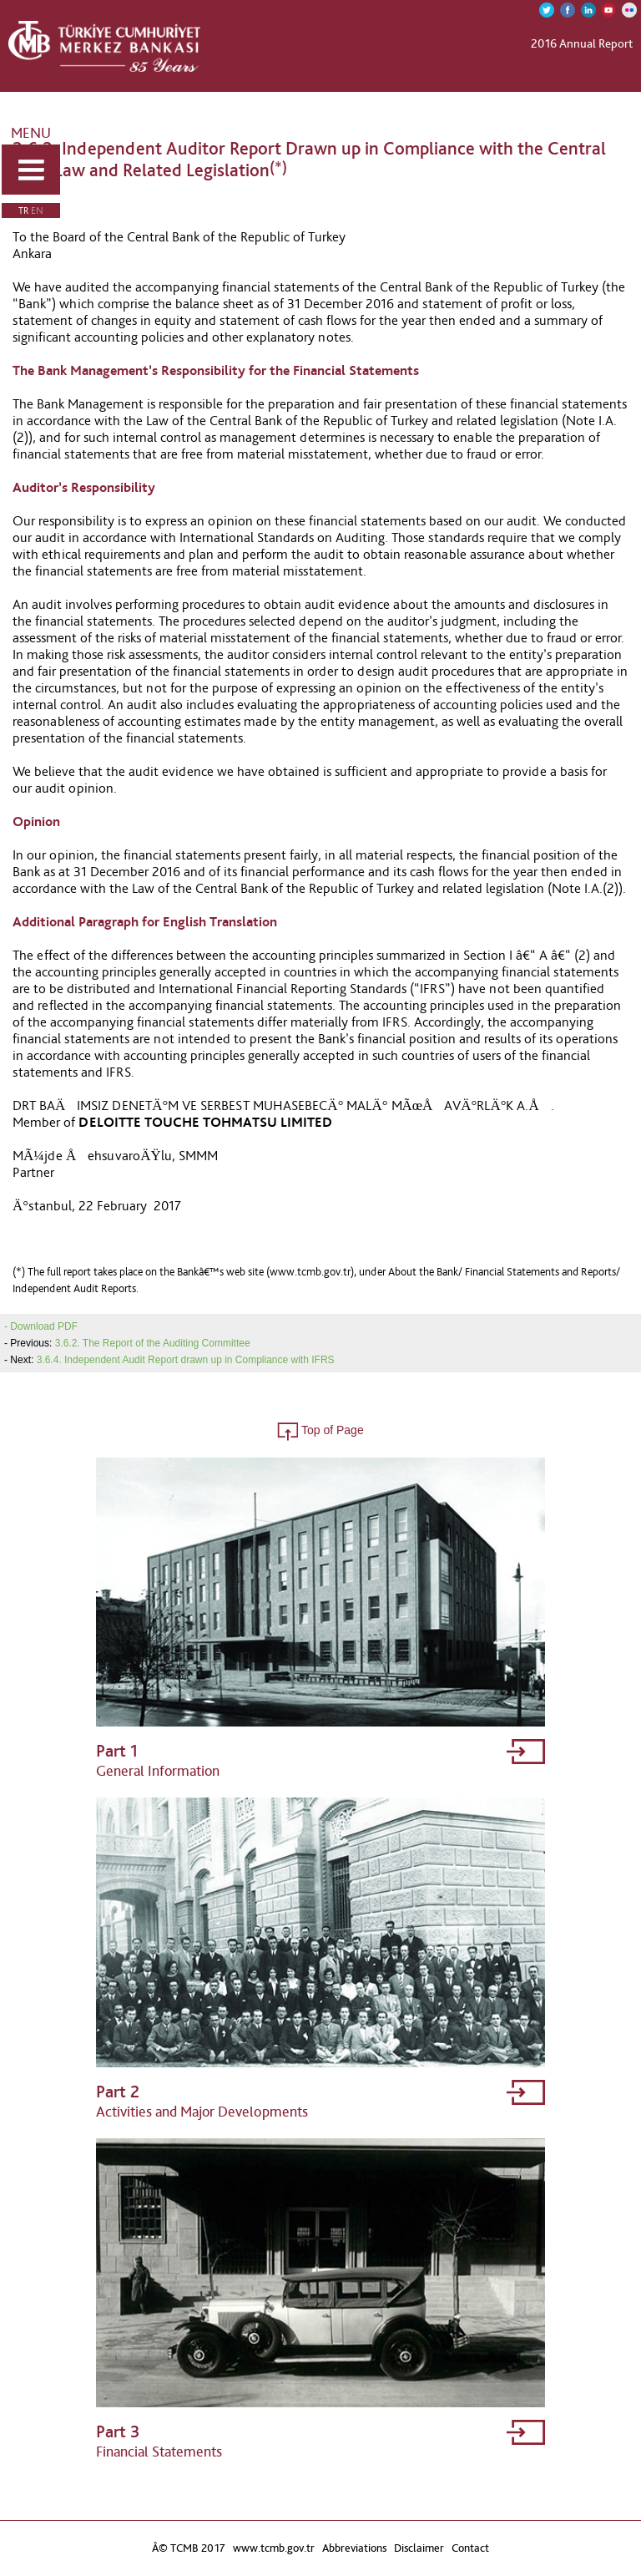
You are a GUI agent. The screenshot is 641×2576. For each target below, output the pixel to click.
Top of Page (320, 1430)
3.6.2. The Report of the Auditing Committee (152, 1343)
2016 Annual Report (582, 43)
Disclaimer (419, 2548)
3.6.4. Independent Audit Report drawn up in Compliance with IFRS (186, 1360)
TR (23, 210)
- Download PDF (41, 1326)
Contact (470, 2548)
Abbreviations (354, 2548)
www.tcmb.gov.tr (274, 2548)
